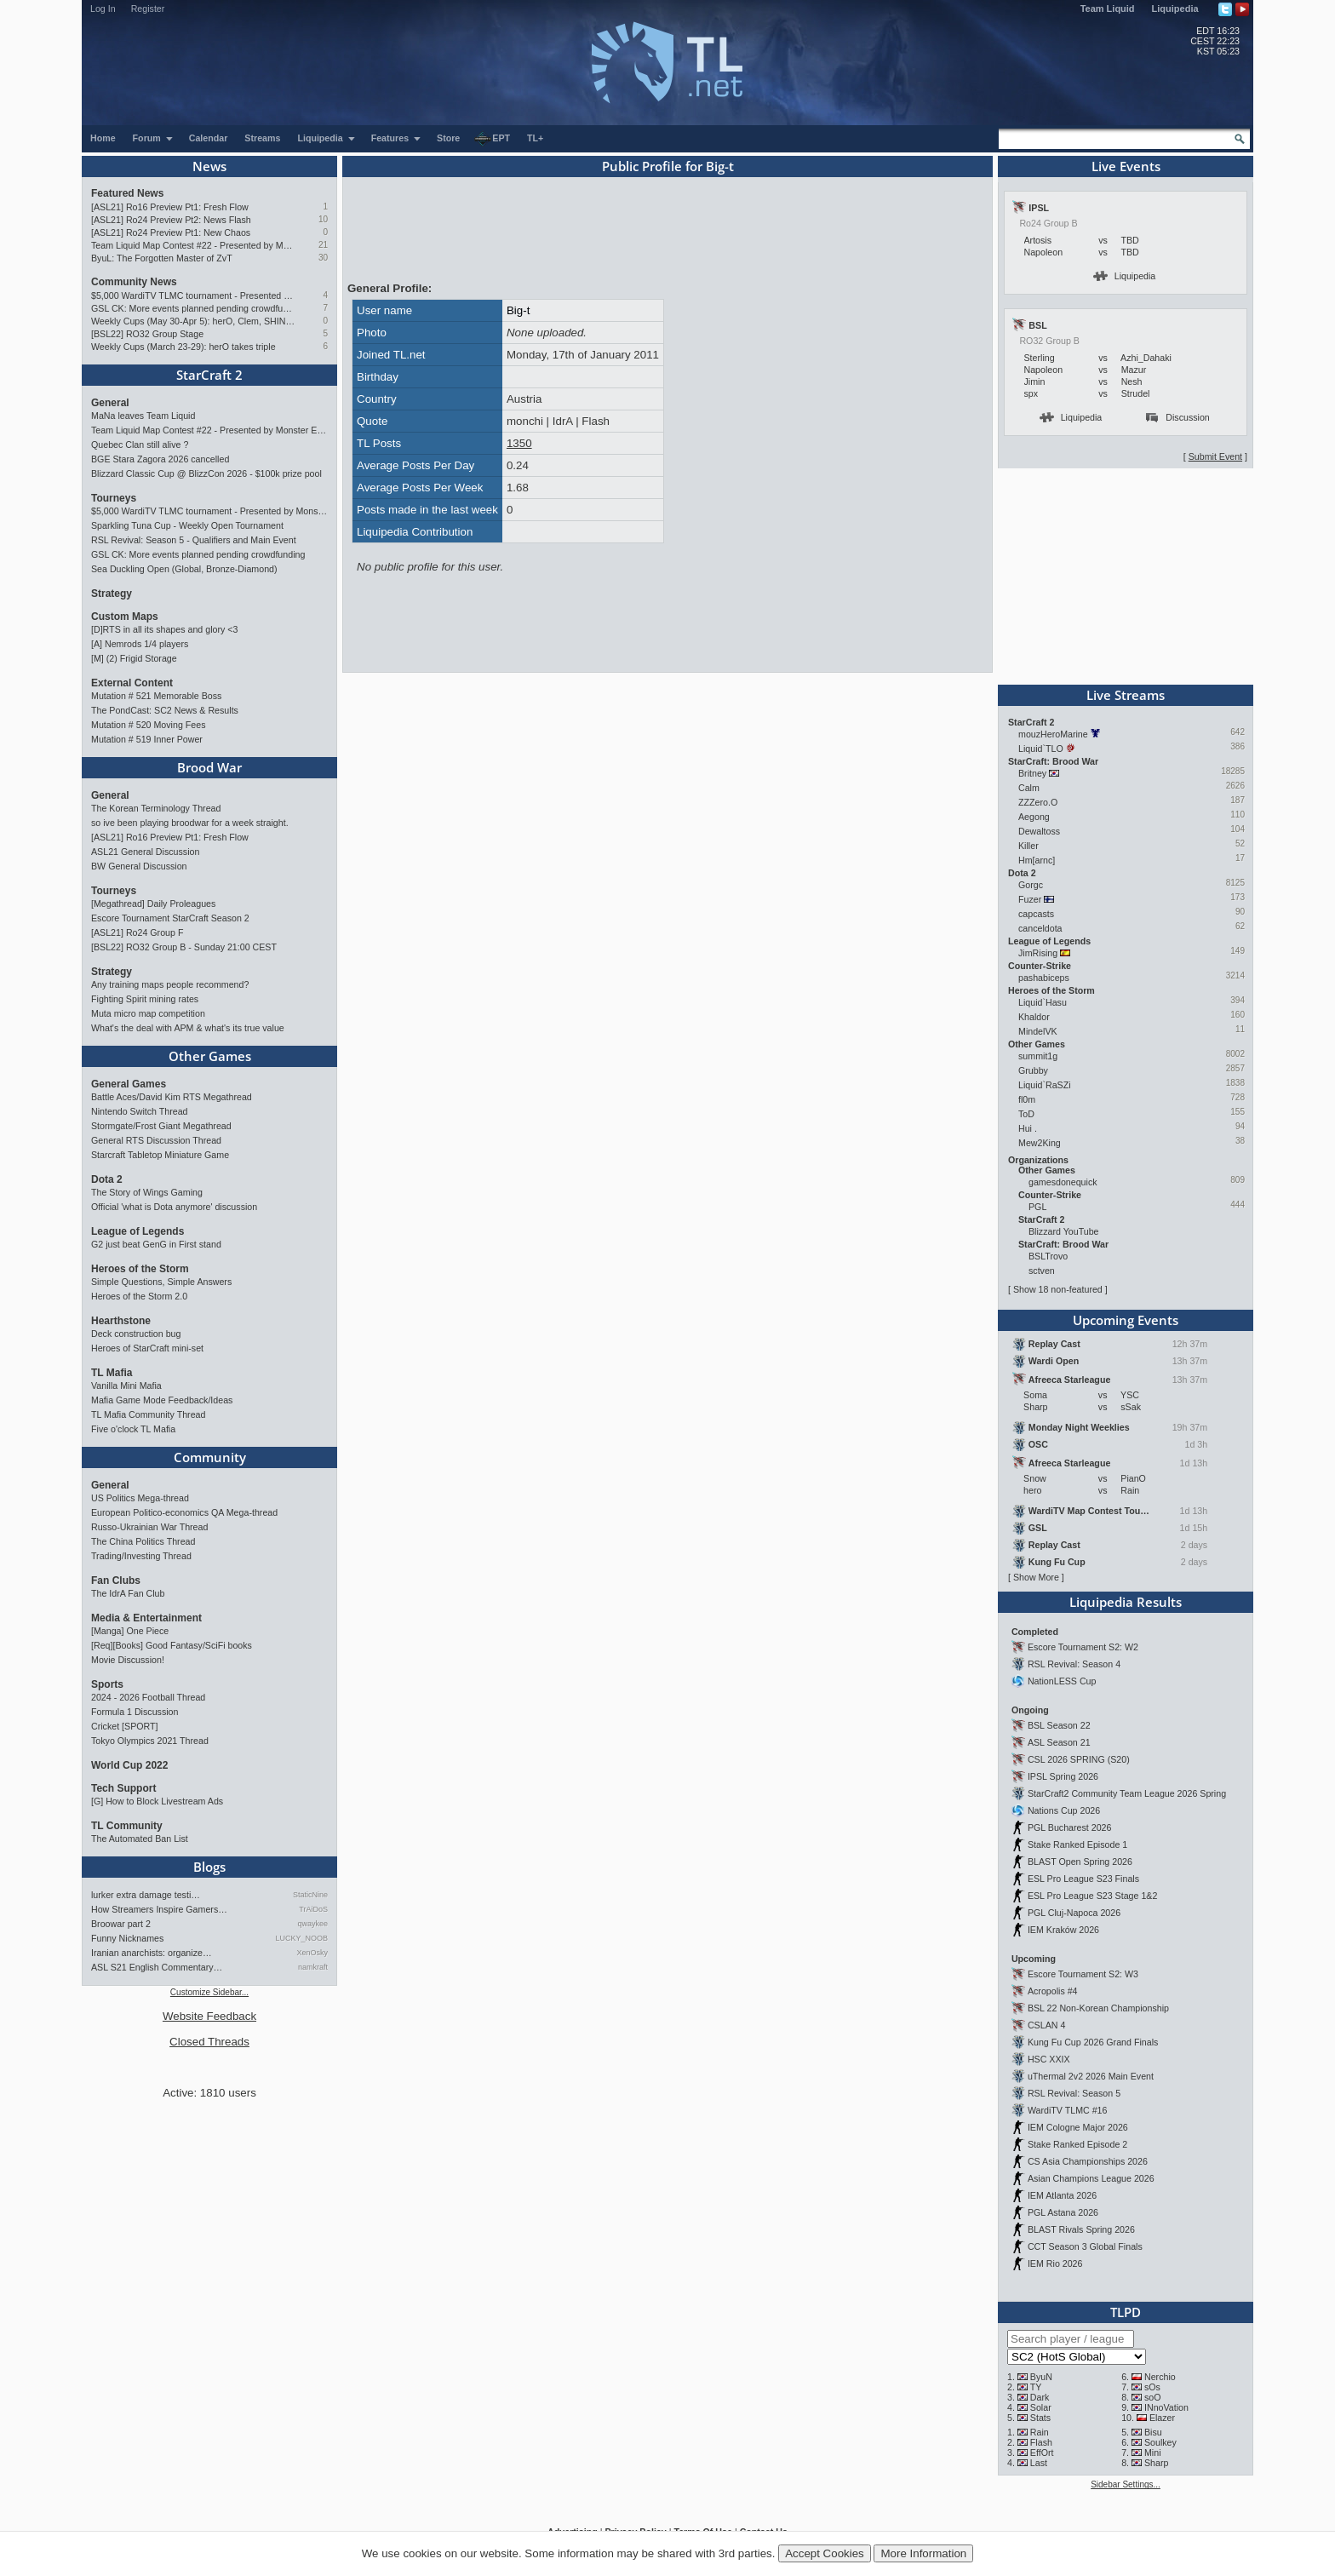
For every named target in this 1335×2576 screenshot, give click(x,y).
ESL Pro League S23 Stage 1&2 (1092, 1895)
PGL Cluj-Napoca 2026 (1074, 1913)
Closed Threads (209, 2041)
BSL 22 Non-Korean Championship (1098, 2008)
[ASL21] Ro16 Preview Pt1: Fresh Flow (170, 207)
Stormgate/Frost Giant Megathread (161, 1126)
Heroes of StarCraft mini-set (147, 1348)
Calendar (208, 138)
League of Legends (137, 1231)
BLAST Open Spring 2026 (1080, 1861)
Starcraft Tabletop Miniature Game (160, 1155)
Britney (1032, 773)
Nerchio (1160, 2377)
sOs (1152, 2387)
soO (1152, 2397)
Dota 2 (107, 1179)
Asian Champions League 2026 (1091, 2178)
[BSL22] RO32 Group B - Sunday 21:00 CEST (184, 947)
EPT (492, 138)
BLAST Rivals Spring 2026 (1081, 2229)
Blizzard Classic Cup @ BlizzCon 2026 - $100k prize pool (206, 473)
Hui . (1027, 1128)
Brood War (209, 767)
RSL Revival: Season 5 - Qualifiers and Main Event (193, 540)
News (209, 166)
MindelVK (1037, 1031)
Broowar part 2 (121, 1924)
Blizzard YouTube (1063, 1231)
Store (448, 138)
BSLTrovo (1048, 1256)
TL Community (127, 1826)
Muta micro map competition (148, 1013)
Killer (1028, 845)
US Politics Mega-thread (140, 1498)
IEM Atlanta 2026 (1062, 2195)
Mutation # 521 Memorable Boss (156, 696)
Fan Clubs (115, 1580)
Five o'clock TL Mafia (133, 1429)
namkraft (313, 1967)
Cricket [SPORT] (124, 1726)
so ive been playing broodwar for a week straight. (190, 823)
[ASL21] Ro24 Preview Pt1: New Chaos (170, 232)
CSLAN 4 (1046, 2025)
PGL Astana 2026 (1063, 2212)
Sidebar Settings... (1125, 2484)
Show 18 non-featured (1058, 1289)
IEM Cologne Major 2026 (1078, 2127)
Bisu (1153, 2432)
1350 (519, 443)
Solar (1040, 2407)
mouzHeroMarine (1053, 734)
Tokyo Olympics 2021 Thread (150, 1741)
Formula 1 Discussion (134, 1712)
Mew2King (1039, 1143)
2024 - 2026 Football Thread (148, 1697)
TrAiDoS (313, 1909)
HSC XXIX (1049, 2059)
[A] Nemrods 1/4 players (139, 644)
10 (323, 219)
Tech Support (123, 1788)
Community (210, 1457)
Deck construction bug (135, 1333)
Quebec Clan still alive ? (139, 444)
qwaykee (312, 1923)
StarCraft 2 (209, 374)
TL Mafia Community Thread (148, 1414)
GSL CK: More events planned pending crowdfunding (193, 308)
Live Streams (1125, 694)
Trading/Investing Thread (141, 1556)
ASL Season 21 (1059, 1742)
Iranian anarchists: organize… (151, 1953)
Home (103, 138)
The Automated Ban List (139, 1838)
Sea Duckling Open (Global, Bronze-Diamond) (184, 569)
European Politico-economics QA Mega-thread (184, 1512)
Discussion (1178, 417)
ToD (1026, 1114)
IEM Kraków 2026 (1063, 1930)
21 (323, 245)
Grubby (1033, 1070)
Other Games (210, 1055)
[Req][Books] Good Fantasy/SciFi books (171, 1645)
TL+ (535, 138)
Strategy (111, 594)
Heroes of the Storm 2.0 (139, 1296)
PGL (1037, 1207)
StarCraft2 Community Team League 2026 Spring (1127, 1793)
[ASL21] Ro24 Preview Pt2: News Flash (171, 220)
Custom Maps (124, 616)
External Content (132, 683)
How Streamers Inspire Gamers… (159, 1909)
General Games (128, 1084)
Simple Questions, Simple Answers (161, 1282)
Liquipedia (1175, 8)
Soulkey (1160, 2442)
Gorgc (1030, 885)
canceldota (1040, 928)
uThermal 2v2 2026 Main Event (1091, 2076)
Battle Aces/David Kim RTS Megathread (171, 1097)
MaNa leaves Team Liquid (143, 415)
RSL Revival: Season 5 (1074, 2093)
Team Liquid (1107, 8)
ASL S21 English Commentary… (156, 1967)
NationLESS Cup (1062, 1681)
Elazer (1162, 2417)
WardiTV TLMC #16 (1068, 2110)
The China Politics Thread (143, 1541)
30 (323, 257)
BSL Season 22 (1059, 1725)
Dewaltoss (1039, 831)
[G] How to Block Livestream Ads (157, 1801)
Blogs (209, 1866)
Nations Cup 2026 (1064, 1810)
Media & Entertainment (146, 1618)
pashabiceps (1043, 977)
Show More (1036, 1577)
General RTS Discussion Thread (156, 1140)
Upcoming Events (1125, 1319)
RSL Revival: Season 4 (1074, 1664)
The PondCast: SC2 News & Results (164, 710)
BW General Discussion (139, 866)
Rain (1039, 2432)
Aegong (1034, 817)
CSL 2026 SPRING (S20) (1079, 1759)
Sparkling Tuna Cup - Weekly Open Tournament (187, 525)
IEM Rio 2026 (1055, 2263)
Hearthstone (121, 1321)
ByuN (1041, 2377)
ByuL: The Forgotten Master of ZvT (161, 258)
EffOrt (1042, 2452)
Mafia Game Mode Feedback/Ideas (161, 1400)
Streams (262, 138)
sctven (1041, 1270)
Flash (1041, 2442)
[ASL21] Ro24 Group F (137, 932)
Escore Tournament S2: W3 (1083, 1974)
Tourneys (113, 498)
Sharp (1156, 2463)
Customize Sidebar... (209, 1992)
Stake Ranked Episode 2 (1077, 2144)
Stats (1040, 2417)
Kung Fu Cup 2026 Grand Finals (1093, 2042)
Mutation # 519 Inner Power (147, 739)
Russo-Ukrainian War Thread (149, 1527)
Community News (134, 282)
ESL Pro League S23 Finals (1083, 1878)
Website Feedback (209, 2016)
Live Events (1125, 166)
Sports (107, 1684)
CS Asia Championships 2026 (1088, 2161)
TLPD (1125, 2312)
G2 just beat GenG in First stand (156, 1244)
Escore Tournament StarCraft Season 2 (170, 918)
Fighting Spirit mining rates (144, 999)
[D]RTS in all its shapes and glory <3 (164, 629)
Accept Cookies (824, 2553)
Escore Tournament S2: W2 (1083, 1647)
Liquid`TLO (1040, 748)
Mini (1152, 2452)
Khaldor (1034, 1017)
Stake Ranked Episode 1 (1077, 1844)
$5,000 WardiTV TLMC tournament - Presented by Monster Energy (193, 295)
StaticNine (310, 1894)
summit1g (1037, 1056)
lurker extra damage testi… (145, 1895)
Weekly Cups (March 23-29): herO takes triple (183, 346)
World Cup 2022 (129, 1765)
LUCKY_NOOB (301, 1938)
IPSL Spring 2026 (1063, 1776)
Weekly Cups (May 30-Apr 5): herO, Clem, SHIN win (193, 321)
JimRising (1037, 953)
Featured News (127, 193)
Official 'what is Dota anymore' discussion (174, 1207)
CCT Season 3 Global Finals (1085, 2246)
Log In (103, 8)
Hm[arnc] (1036, 860)
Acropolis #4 (1053, 1991)
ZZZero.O (1037, 802)
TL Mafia (111, 1373)
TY (1036, 2387)
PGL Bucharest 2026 (1070, 1827)
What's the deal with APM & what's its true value (187, 1028)
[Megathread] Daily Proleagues (153, 903)
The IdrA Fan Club (127, 1593)
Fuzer (1029, 899)
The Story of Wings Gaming (147, 1192)
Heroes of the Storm (140, 1269)
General (110, 403)
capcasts (1036, 914)
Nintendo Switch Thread (139, 1111)
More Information (923, 2553)
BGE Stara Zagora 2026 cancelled (160, 459)
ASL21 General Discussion (145, 851)
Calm (1029, 788)
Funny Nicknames (127, 1938)
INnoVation (1166, 2407)
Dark (1040, 2397)
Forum (153, 138)
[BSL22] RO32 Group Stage (147, 334)
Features (396, 138)
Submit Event (1215, 456)
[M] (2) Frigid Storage (134, 658)
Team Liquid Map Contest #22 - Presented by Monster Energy (193, 245)
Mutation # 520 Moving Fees (148, 725)
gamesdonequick (1062, 1182)
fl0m (1026, 1099)
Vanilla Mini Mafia (126, 1385)
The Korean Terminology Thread (156, 808)
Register (148, 8)
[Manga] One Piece (130, 1631)
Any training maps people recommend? (170, 984)
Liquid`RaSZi (1044, 1085)
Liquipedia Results (1125, 1601)
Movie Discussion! (127, 1660)
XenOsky (312, 1952)
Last (1038, 2463)
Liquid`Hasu (1042, 1002)
